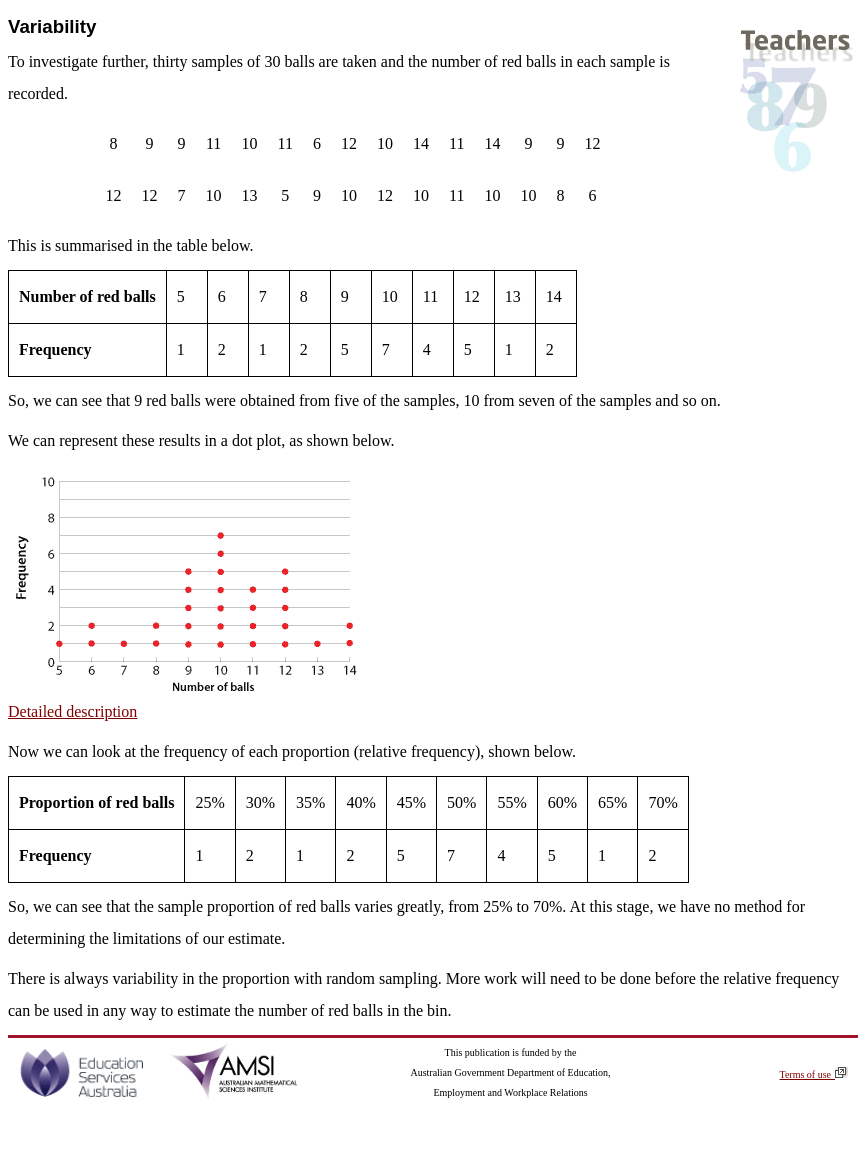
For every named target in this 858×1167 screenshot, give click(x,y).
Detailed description (72, 711)
